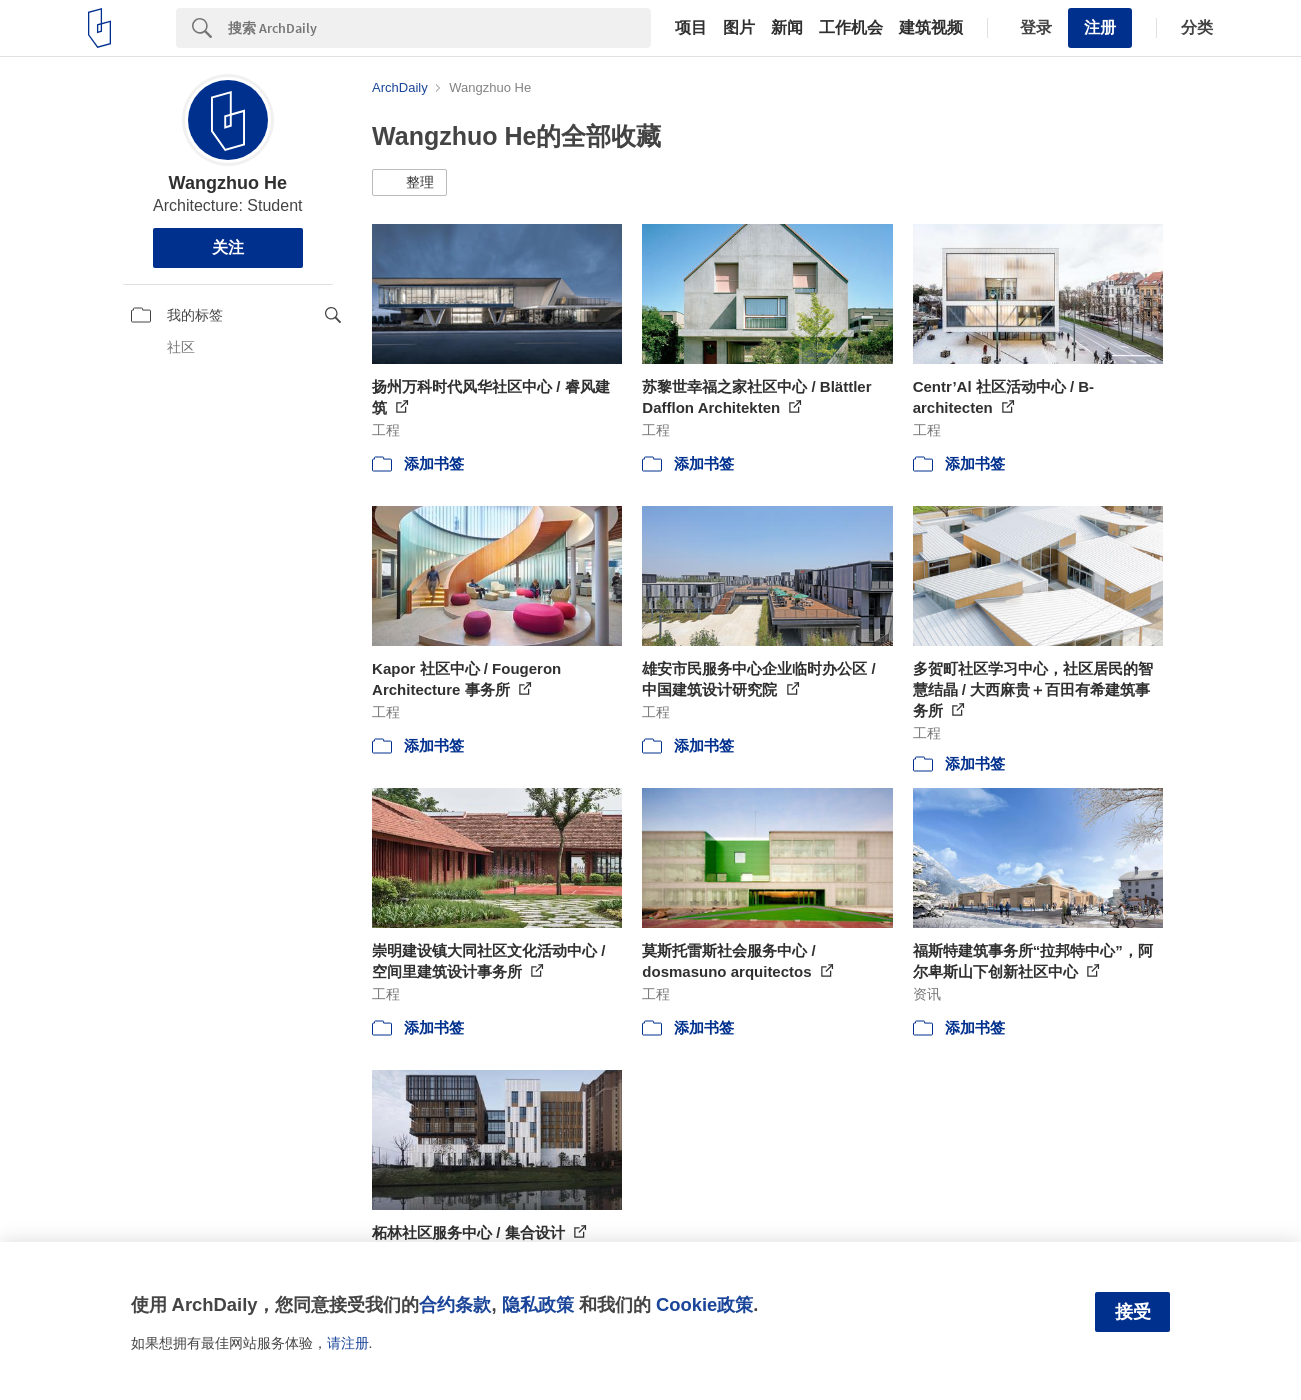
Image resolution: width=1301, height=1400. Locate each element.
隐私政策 (538, 1304)
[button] (409, 183)
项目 (691, 28)
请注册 (348, 1343)
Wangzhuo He (228, 183)
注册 (1100, 27)
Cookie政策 (704, 1304)
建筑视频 (931, 28)
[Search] (439, 28)
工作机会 (851, 28)
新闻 (787, 28)
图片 (739, 28)
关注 (228, 247)
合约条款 (455, 1304)
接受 (1133, 1312)
